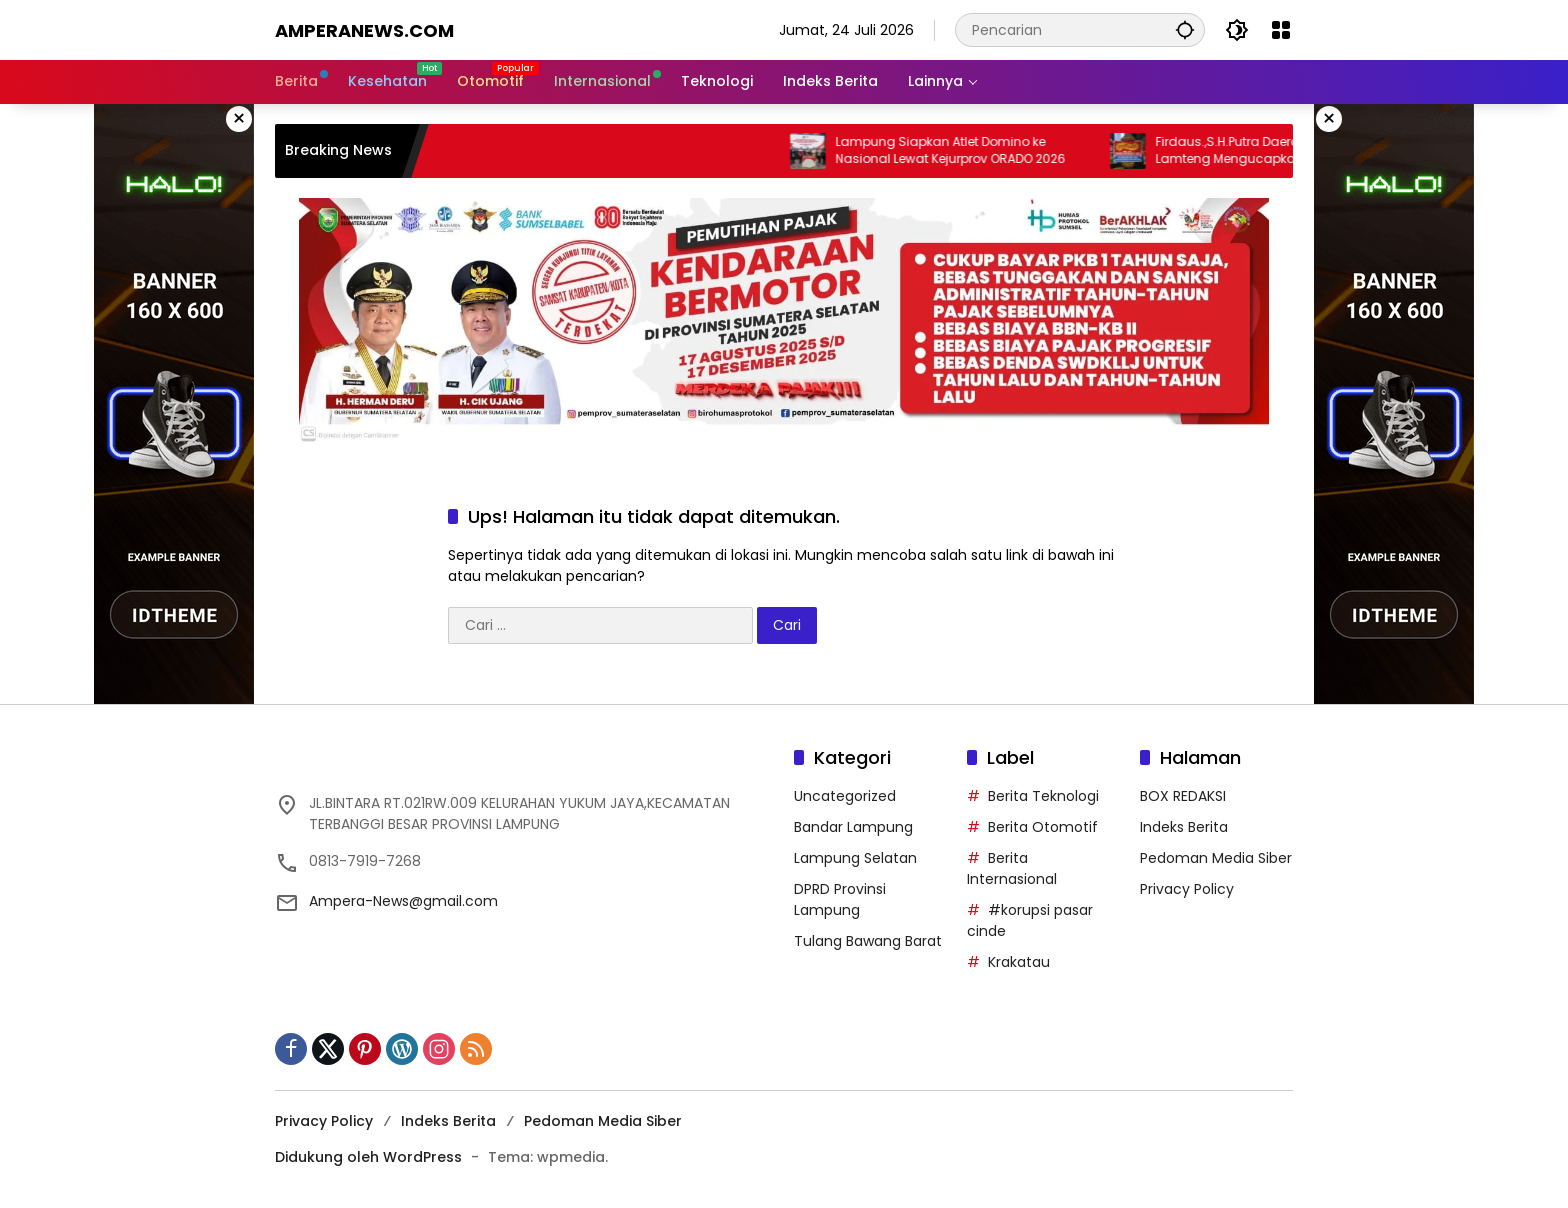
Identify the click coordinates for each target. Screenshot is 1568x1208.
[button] (1185, 29)
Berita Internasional (1012, 868)
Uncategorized (845, 796)
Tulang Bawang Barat (868, 941)
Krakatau (1019, 962)
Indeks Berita (1184, 827)
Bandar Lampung (853, 827)
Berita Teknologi (1043, 796)
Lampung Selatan (855, 858)
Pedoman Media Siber (1216, 858)
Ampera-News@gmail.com (403, 901)
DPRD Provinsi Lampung (840, 899)
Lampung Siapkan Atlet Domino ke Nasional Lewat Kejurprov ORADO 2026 (973, 150)
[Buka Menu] (1281, 30)
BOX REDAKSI (1183, 796)
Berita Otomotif (1043, 827)
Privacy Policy (1187, 889)
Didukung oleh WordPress (368, 1157)
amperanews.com (364, 30)
